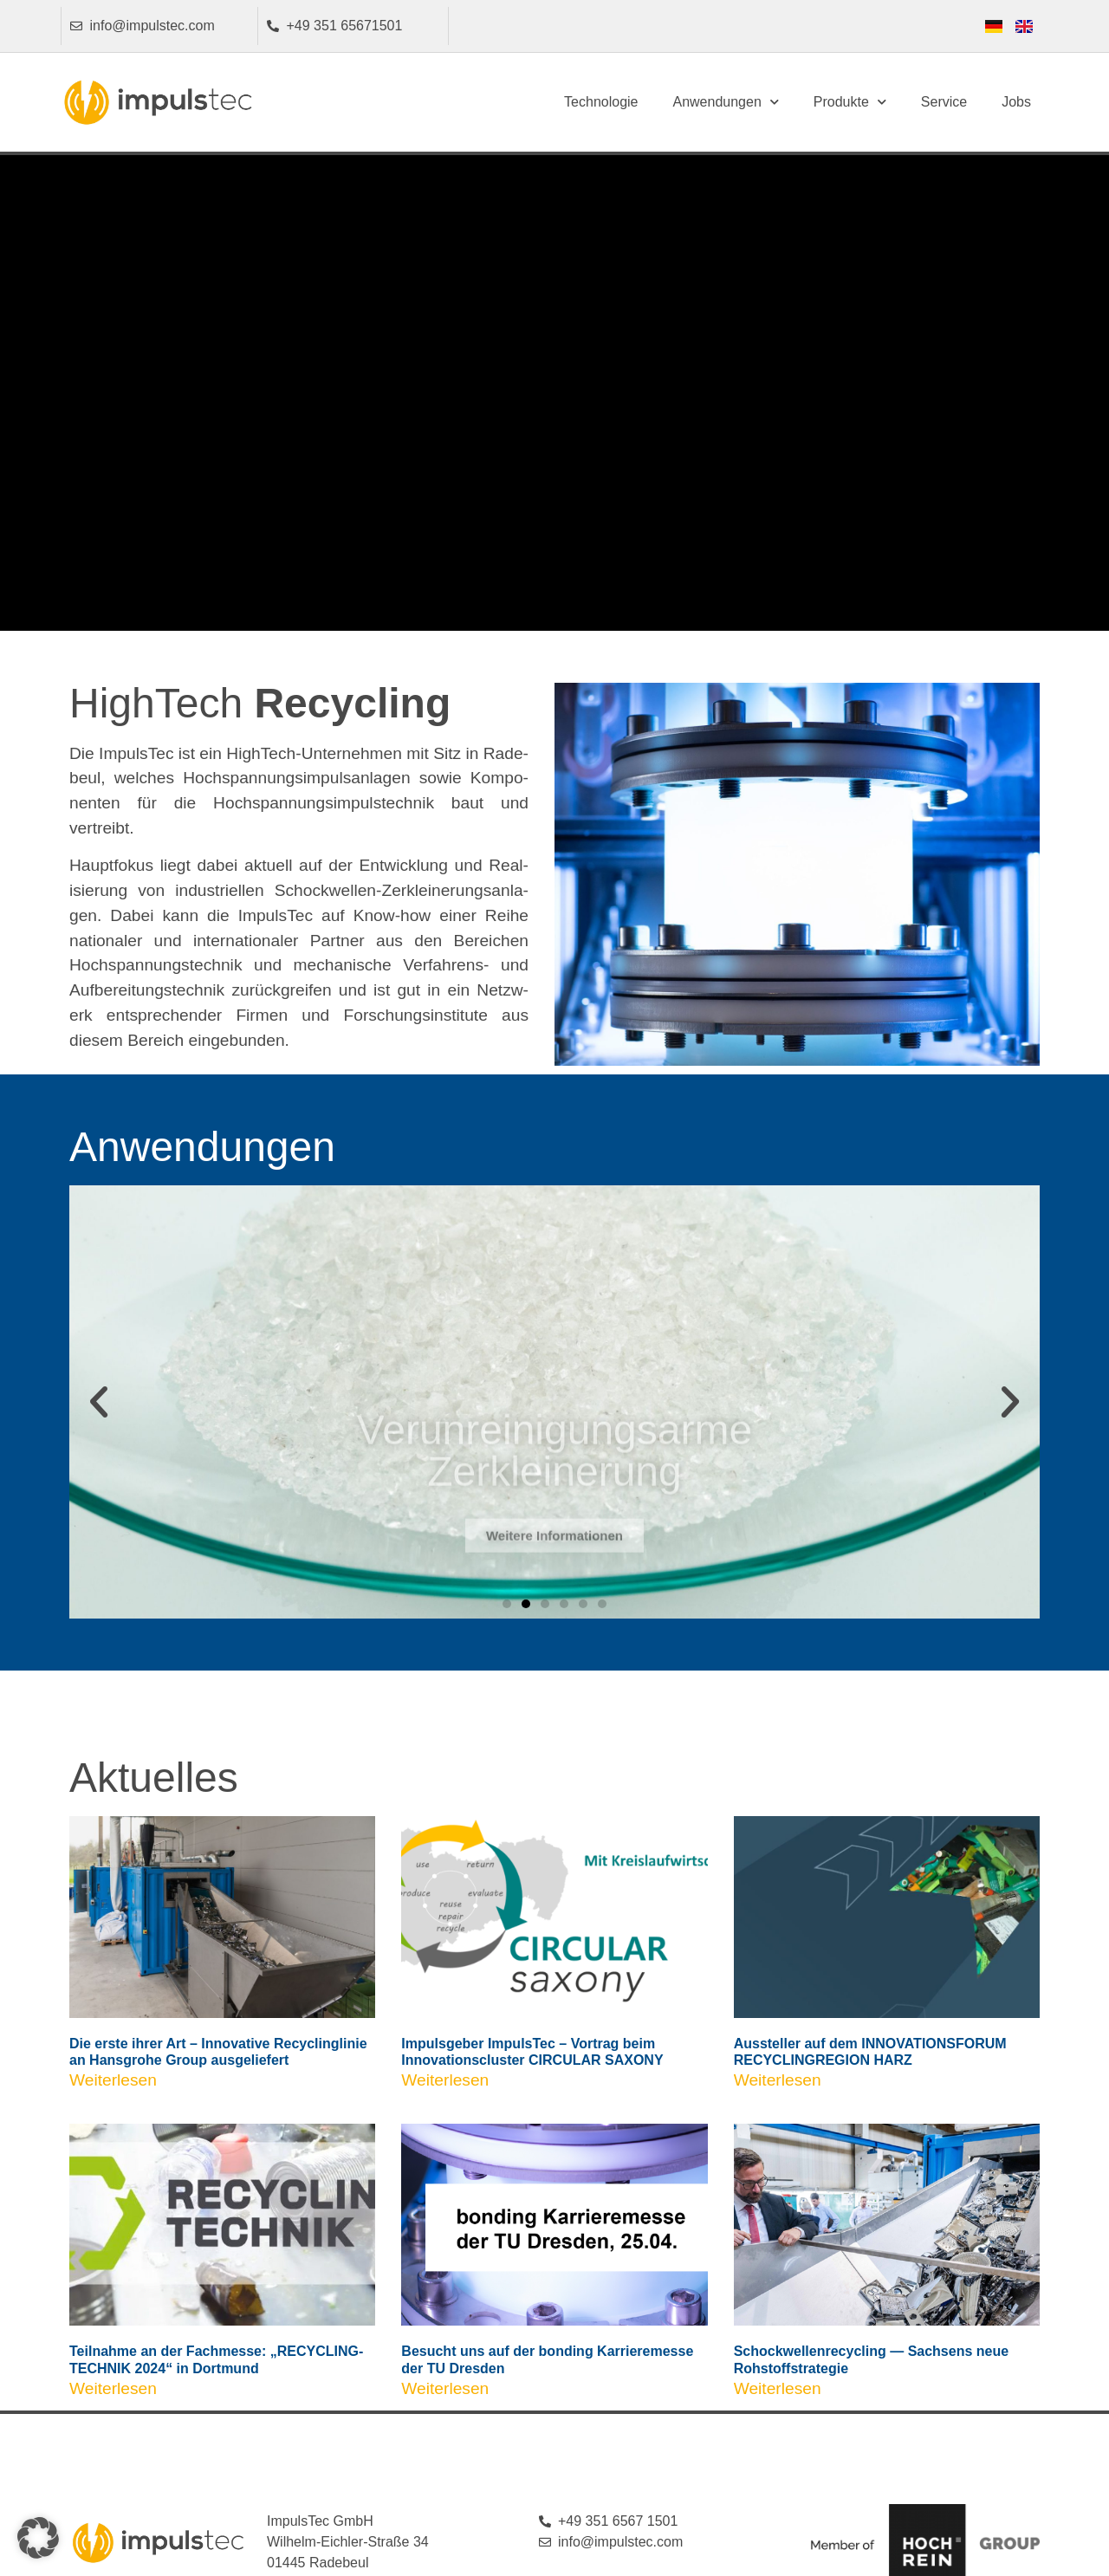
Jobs (1016, 101)
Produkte (850, 101)
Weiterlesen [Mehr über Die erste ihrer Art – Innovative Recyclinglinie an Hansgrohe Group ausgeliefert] (115, 2080)
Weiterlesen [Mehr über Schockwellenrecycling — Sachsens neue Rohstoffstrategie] (780, 2388)
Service (944, 101)
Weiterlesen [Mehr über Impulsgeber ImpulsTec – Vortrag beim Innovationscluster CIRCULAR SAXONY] (447, 2080)
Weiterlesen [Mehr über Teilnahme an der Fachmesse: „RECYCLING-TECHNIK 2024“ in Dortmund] (115, 2388)
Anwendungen (725, 101)
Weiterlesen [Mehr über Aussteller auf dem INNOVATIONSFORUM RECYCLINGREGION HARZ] (780, 2080)
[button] (99, 1402)
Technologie (601, 101)
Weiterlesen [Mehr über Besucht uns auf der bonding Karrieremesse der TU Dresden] (447, 2388)
